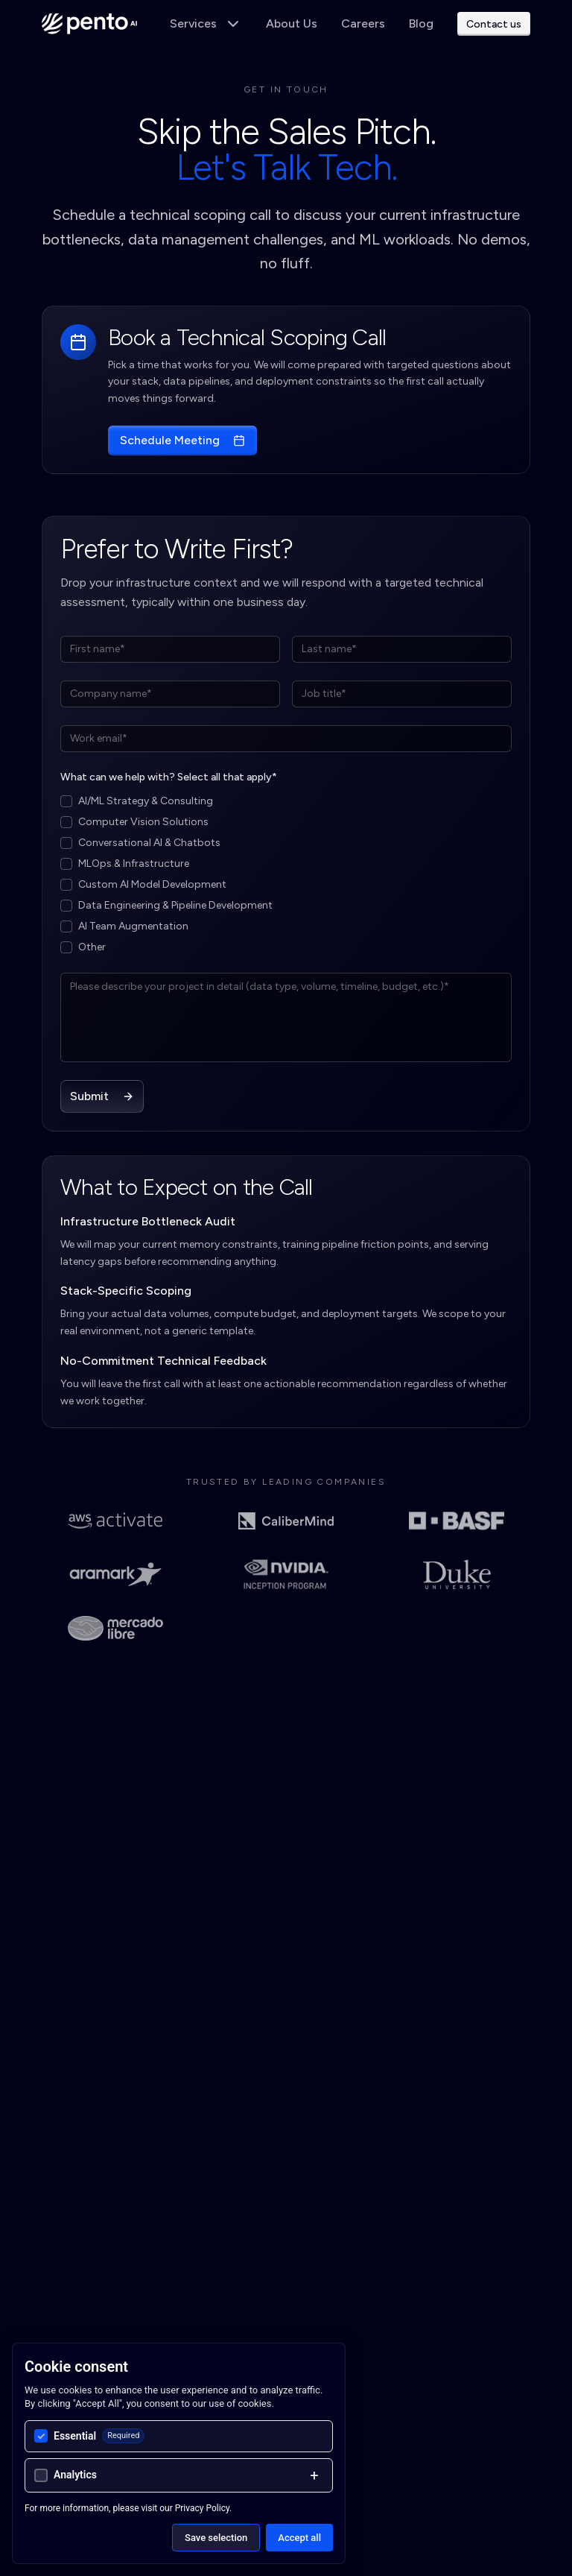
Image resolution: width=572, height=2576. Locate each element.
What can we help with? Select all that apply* (168, 777)
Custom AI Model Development (152, 884)
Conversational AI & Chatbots (149, 842)
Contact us (493, 24)
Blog (421, 23)
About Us (291, 23)
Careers (363, 23)
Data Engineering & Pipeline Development (175, 905)
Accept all (299, 2537)
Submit (102, 1096)
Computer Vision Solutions (143, 821)
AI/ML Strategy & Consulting (145, 801)
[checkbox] (66, 801)
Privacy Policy (202, 2508)
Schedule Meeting (182, 440)
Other (92, 947)
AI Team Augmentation (133, 926)
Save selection (216, 2537)
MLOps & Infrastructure (133, 863)
